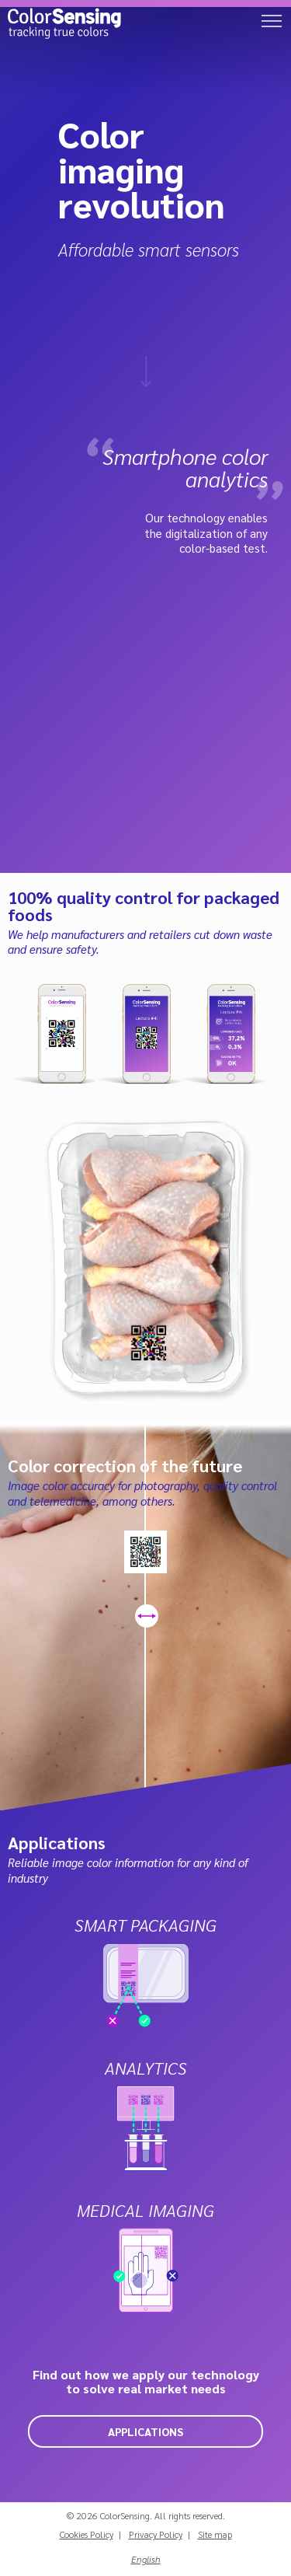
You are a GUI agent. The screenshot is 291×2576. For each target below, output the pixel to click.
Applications (145, 2431)
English (146, 2559)
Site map (215, 2534)
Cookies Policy (86, 2534)
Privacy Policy (155, 2534)
